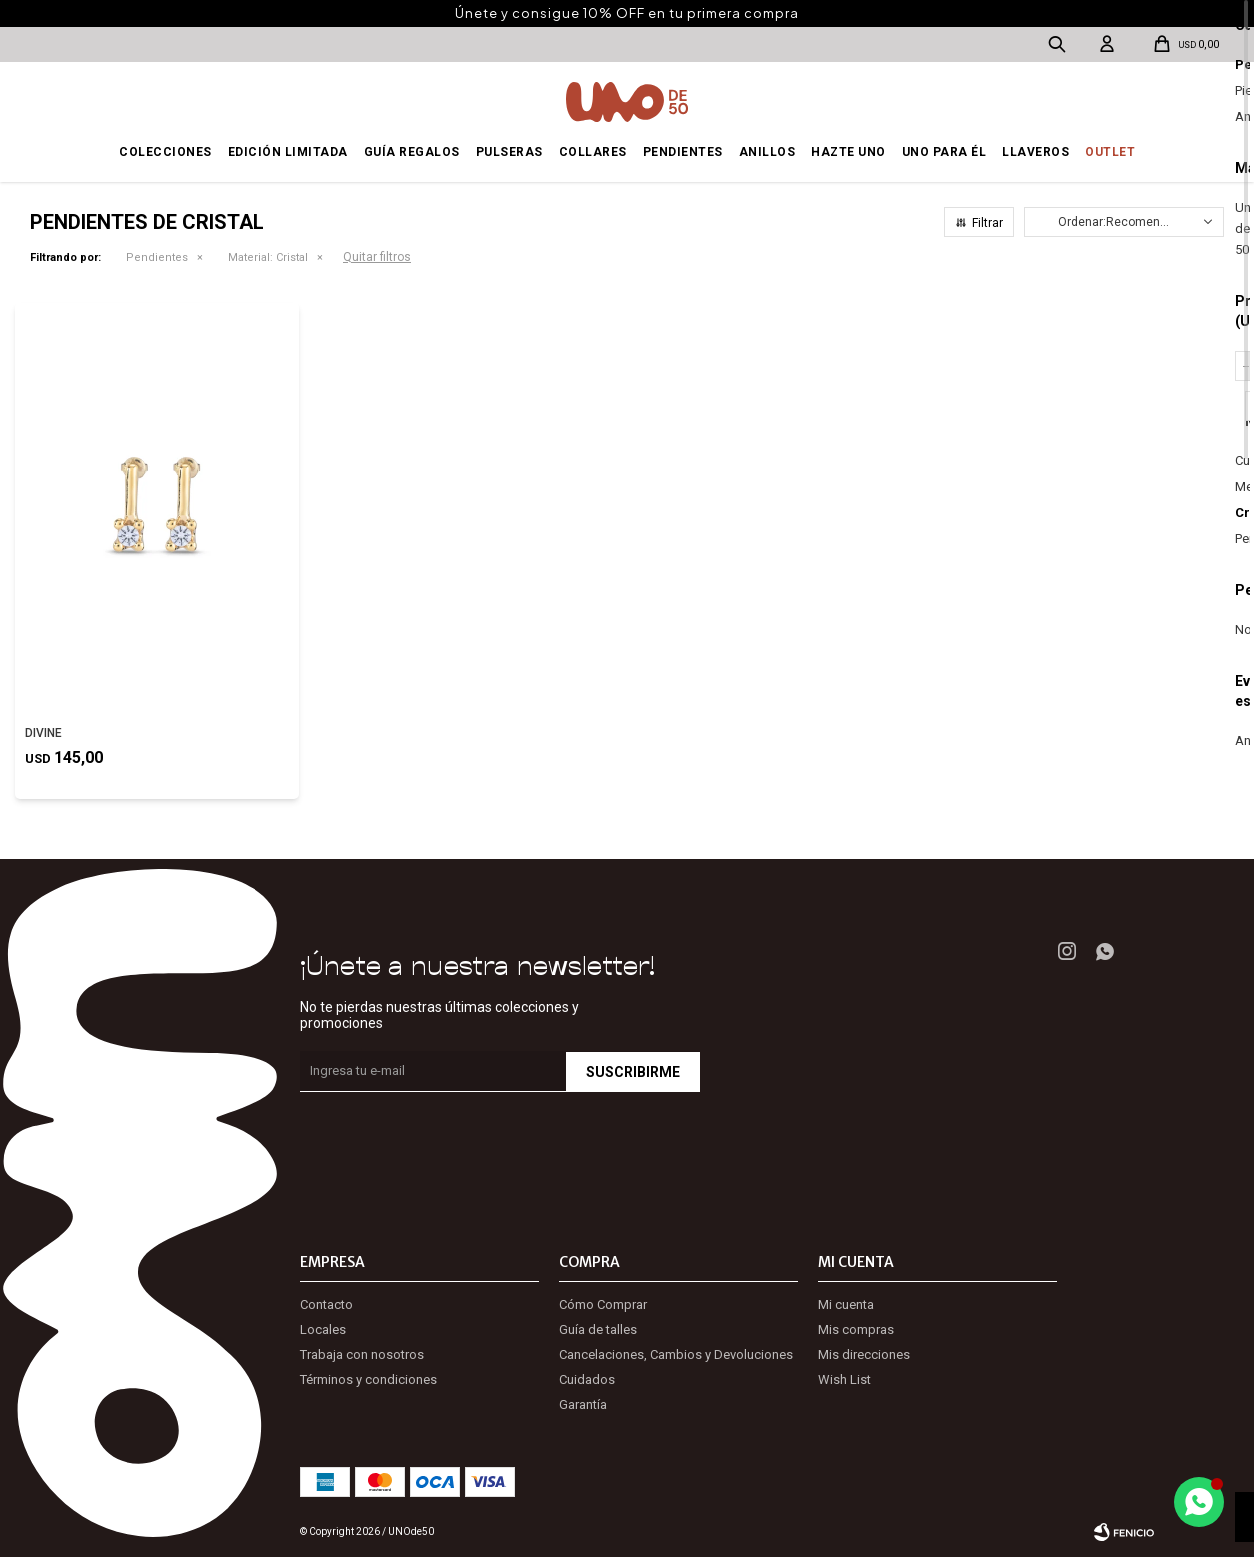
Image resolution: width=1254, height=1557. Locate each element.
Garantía (583, 1404)
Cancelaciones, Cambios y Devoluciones (676, 1354)
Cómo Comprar (603, 1304)
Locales (323, 1329)
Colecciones (165, 152)
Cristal (268, 257)
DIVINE (43, 733)
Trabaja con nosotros (362, 1354)
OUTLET (1110, 152)
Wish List (844, 1379)
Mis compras (856, 1329)
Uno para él (944, 152)
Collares (593, 152)
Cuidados (587, 1379)
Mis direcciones (864, 1354)
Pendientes (683, 152)
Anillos (767, 152)
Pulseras (509, 152)
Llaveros (1035, 152)
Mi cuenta (846, 1304)
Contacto (326, 1304)
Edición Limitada (288, 152)
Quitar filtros (377, 257)
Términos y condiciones (368, 1379)
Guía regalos (412, 152)
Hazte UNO (848, 152)
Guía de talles (598, 1329)
